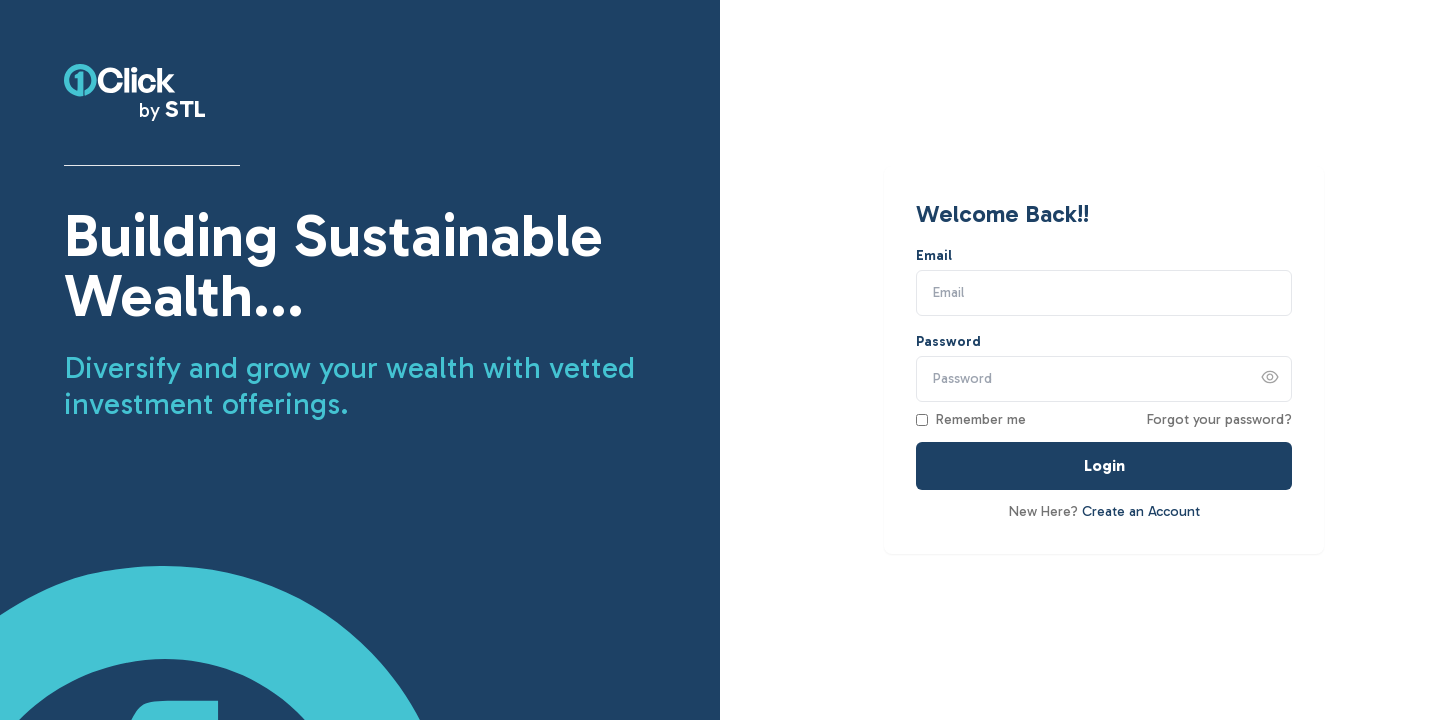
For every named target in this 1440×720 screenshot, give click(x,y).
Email (934, 255)
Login (1104, 465)
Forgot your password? (1219, 419)
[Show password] (1270, 377)
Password (948, 341)
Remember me (981, 419)
